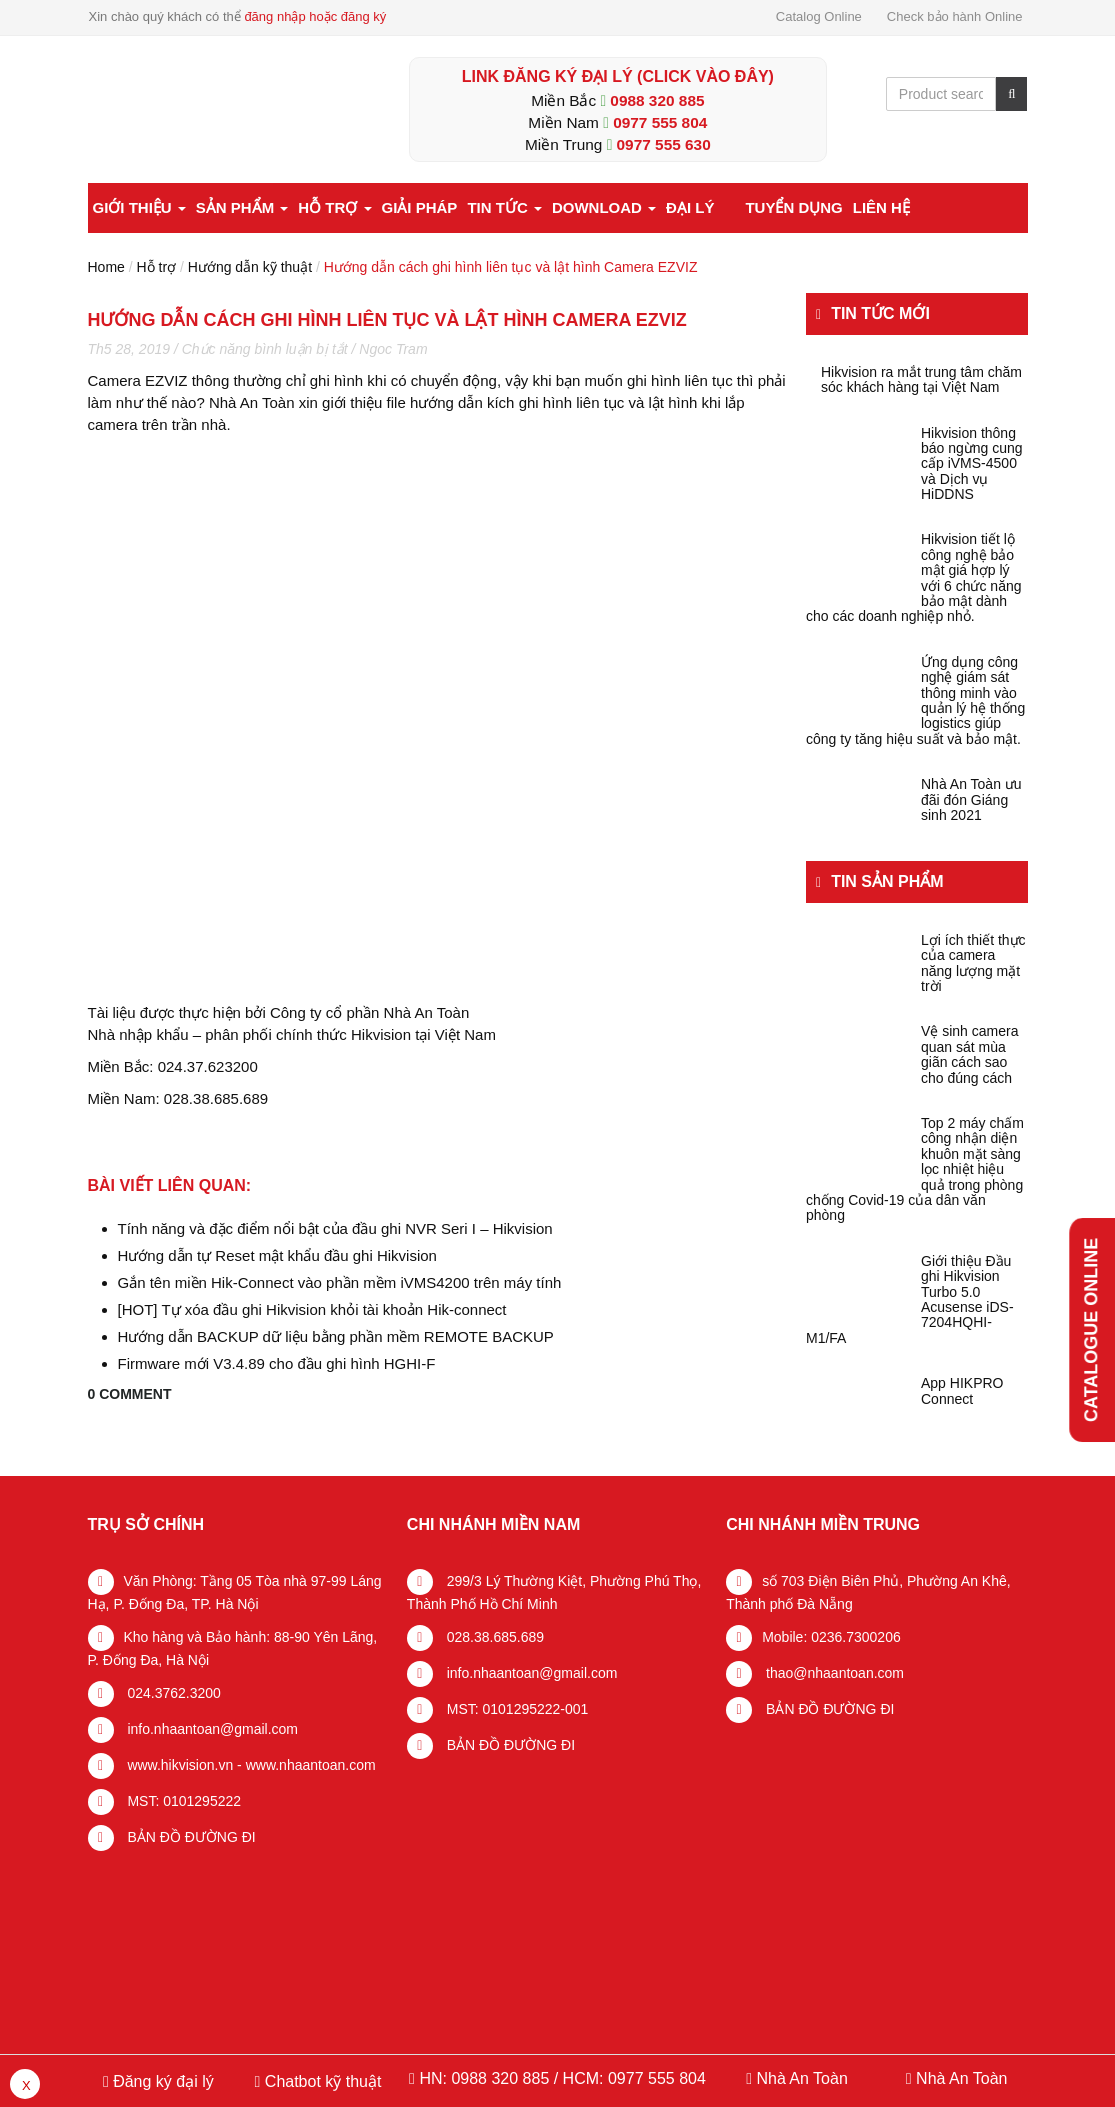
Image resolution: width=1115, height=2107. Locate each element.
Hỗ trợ (334, 207)
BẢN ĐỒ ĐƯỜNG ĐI (190, 1837)
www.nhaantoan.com (311, 1765)
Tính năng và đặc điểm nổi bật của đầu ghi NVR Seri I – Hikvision (335, 1228)
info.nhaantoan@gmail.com (211, 1729)
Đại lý (690, 207)
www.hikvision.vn (179, 1765)
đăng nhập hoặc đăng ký (315, 16)
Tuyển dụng (793, 207)
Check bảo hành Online (955, 16)
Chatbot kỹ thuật (320, 2081)
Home (106, 267)
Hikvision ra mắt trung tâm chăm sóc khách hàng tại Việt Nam (921, 380)
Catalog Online (819, 16)
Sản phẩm (242, 207)
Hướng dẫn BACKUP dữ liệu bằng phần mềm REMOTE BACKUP (336, 1336)
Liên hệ (881, 207)
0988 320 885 (657, 100)
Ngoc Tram (393, 349)
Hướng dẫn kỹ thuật (250, 267)
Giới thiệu (139, 207)
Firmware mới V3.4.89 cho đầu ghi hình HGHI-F (277, 1363)
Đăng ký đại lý (161, 2081)
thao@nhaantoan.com (833, 1673)
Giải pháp (420, 207)
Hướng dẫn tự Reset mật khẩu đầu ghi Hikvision (277, 1255)
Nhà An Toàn (801, 2078)
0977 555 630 (664, 144)
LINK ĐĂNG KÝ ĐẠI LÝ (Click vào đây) (618, 76)
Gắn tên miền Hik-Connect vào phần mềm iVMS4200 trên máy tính (340, 1282)
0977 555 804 (660, 122)
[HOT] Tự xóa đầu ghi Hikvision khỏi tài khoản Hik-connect (312, 1309)
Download (604, 207)
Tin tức (504, 207)
